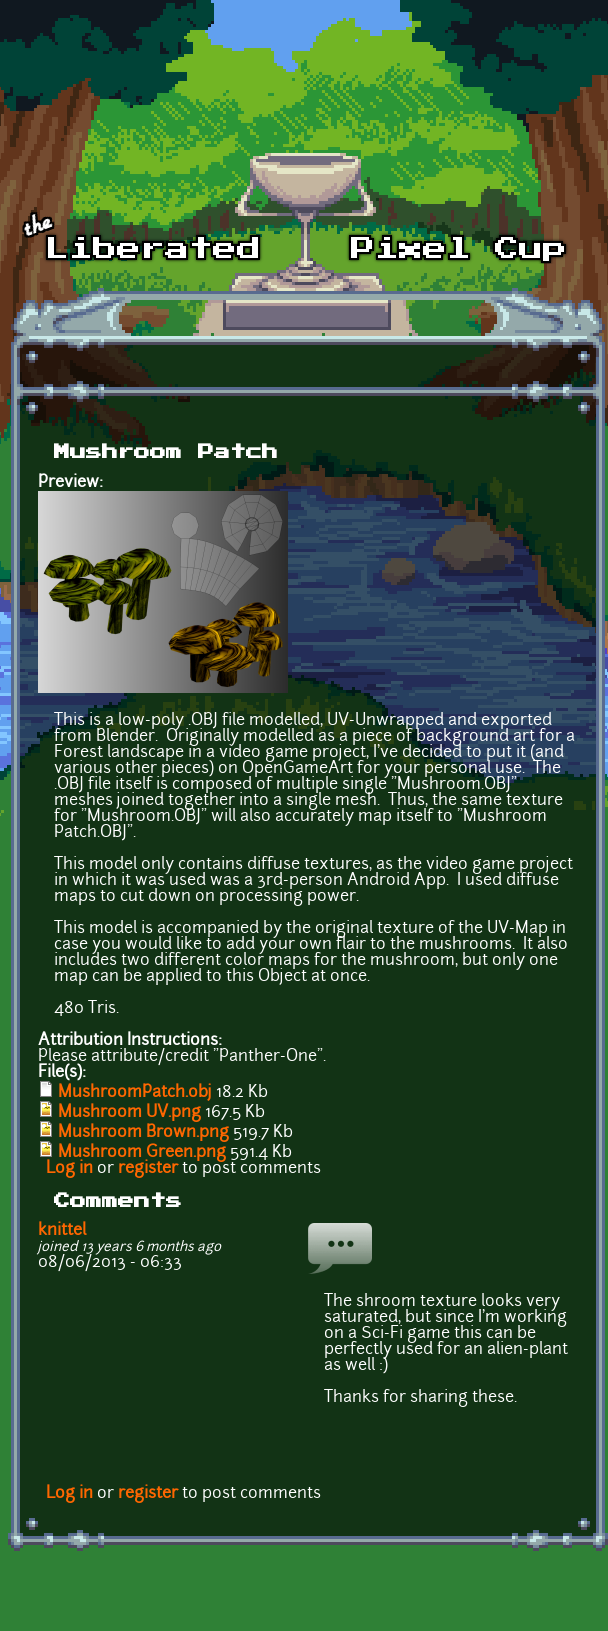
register (148, 1169)
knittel (62, 1231)
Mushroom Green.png (142, 1153)
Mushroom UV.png (129, 1113)
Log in (69, 1169)
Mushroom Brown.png (143, 1133)
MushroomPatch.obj (135, 1093)
